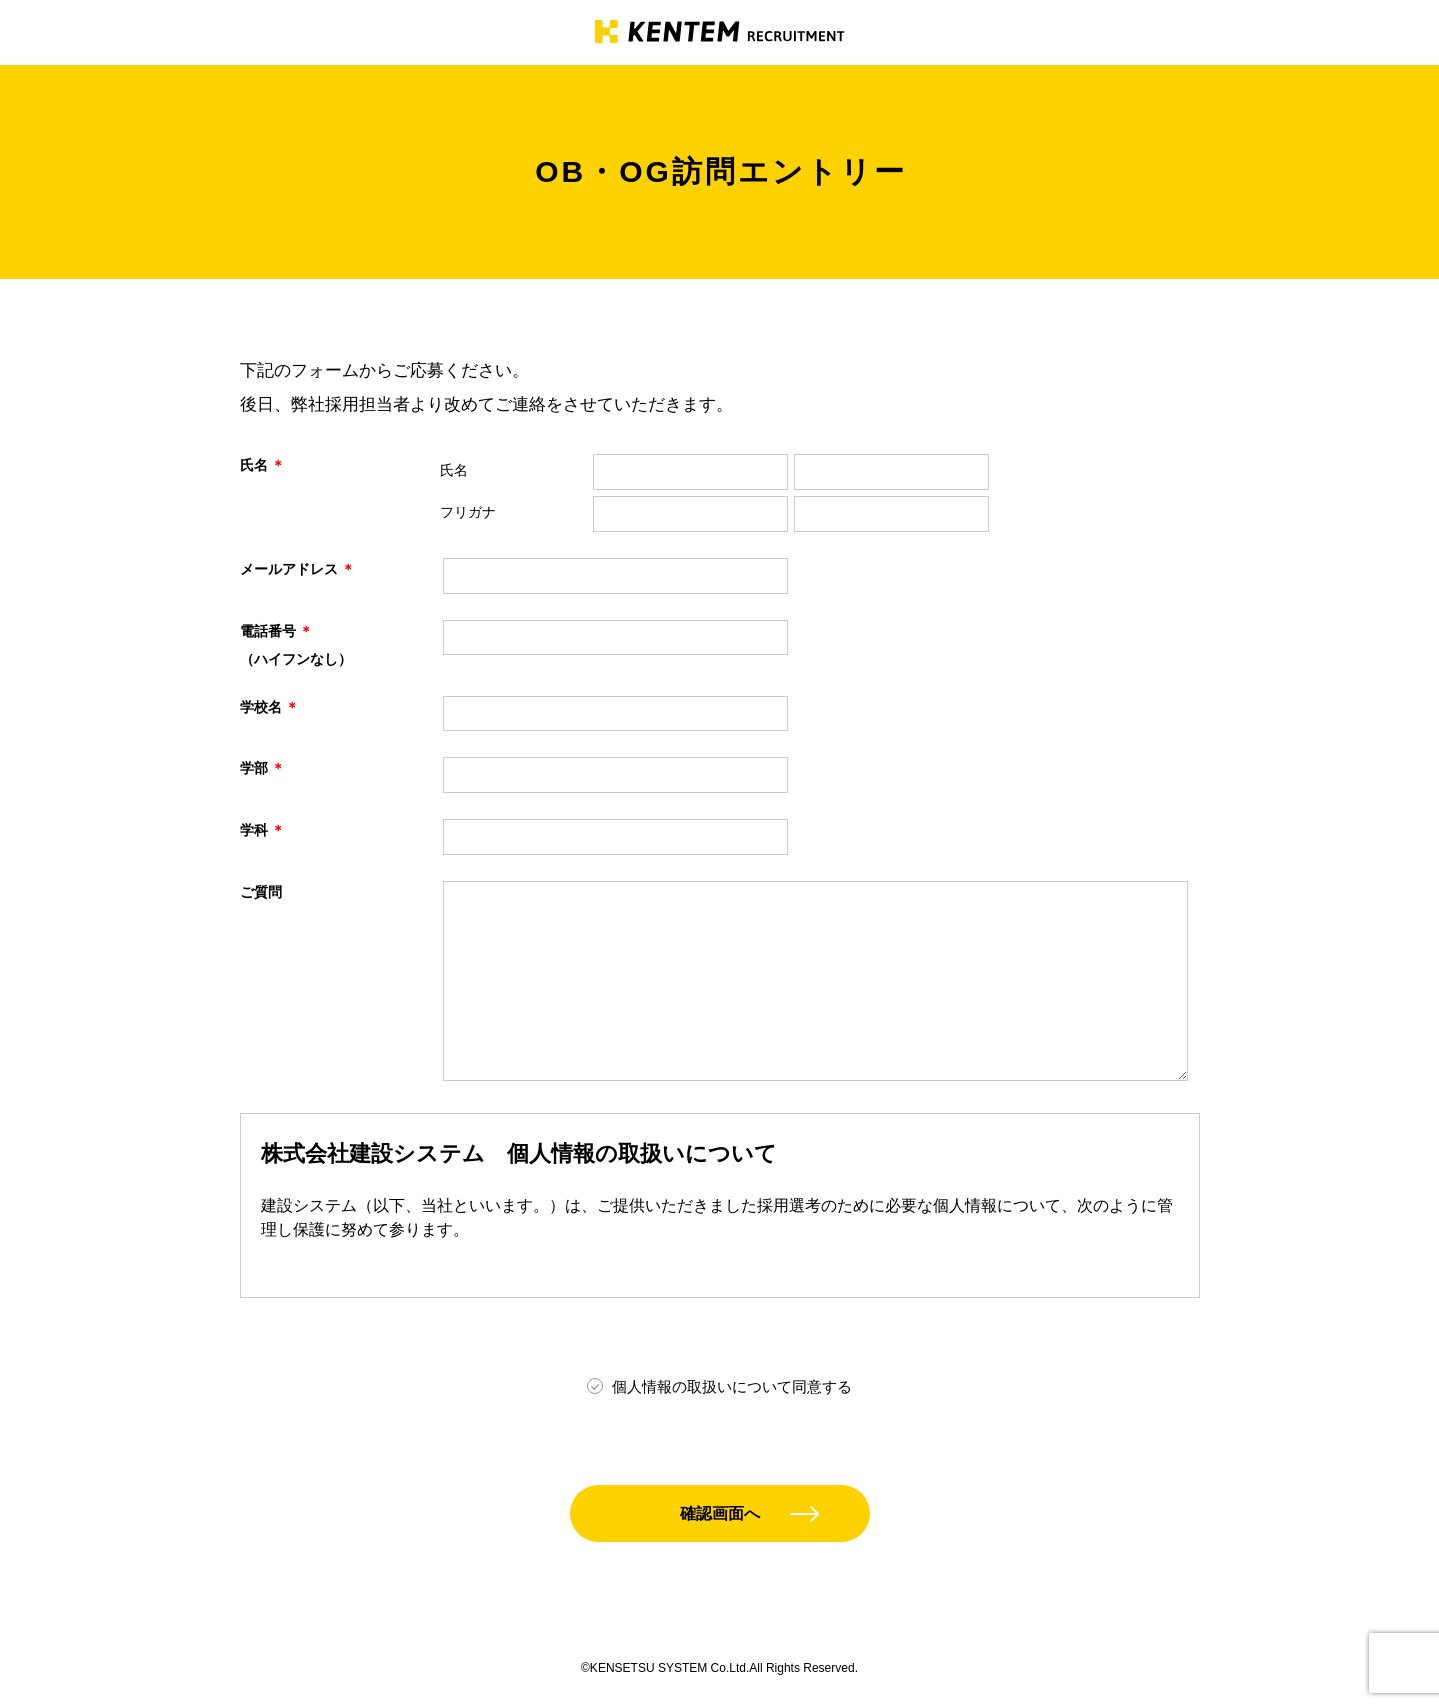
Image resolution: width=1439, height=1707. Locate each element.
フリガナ (468, 512)
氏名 (454, 470)
